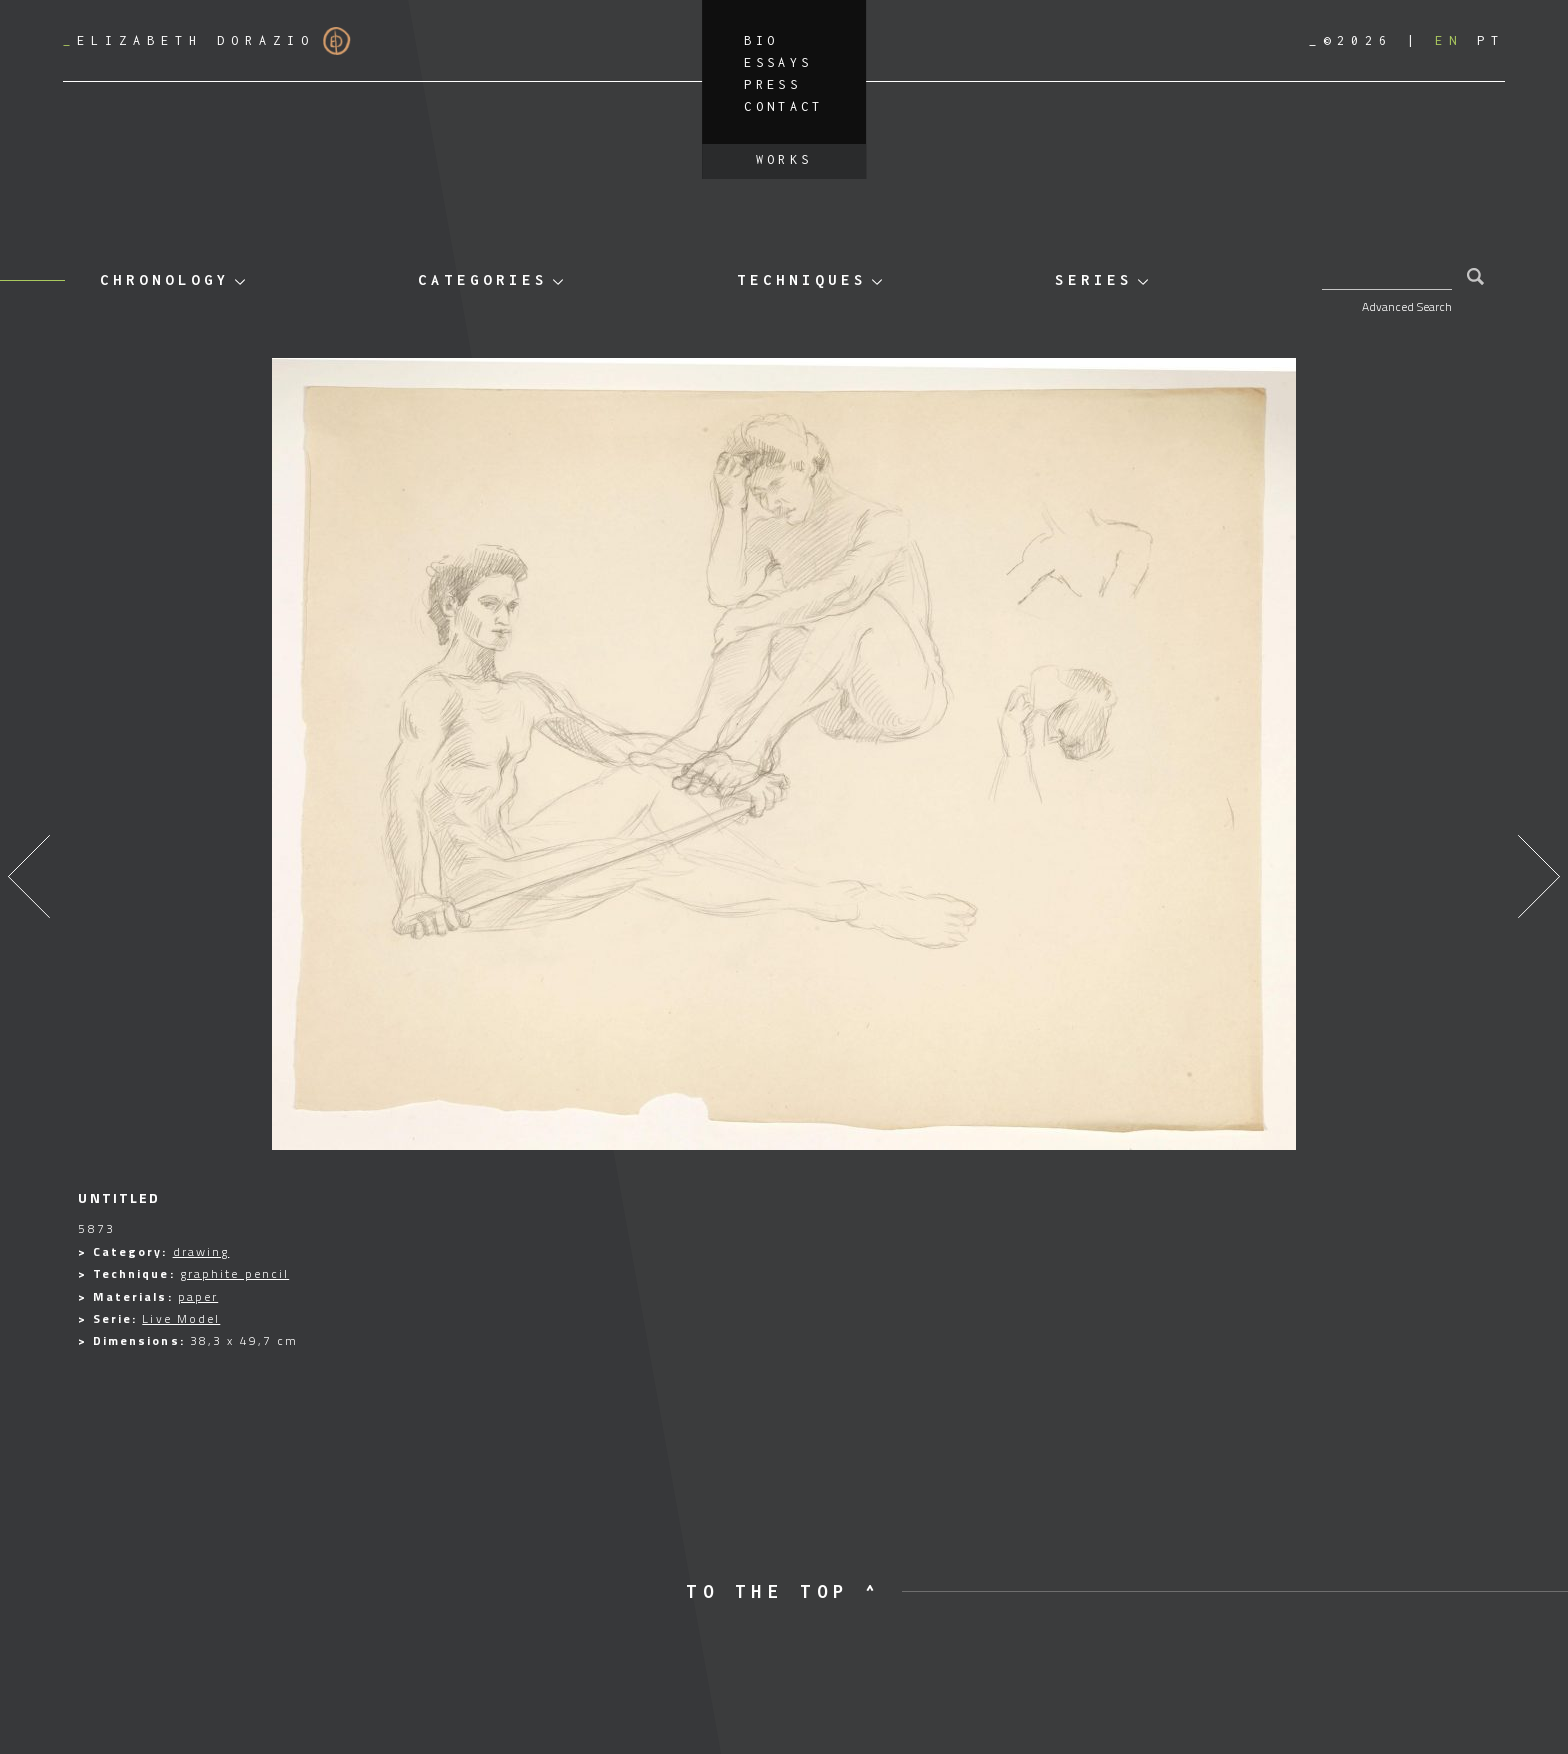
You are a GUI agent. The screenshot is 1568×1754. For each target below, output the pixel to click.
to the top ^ (783, 1591)
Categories (483, 279)
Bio (761, 40)
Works (784, 159)
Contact (784, 106)
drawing (201, 1251)
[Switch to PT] (1491, 40)
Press (772, 84)
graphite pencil (235, 1273)
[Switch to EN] (1449, 40)
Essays (778, 62)
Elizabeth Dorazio (207, 41)
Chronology (165, 279)
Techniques (802, 279)
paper (198, 1296)
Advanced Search (1407, 306)
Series (1094, 279)
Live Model (181, 1318)
